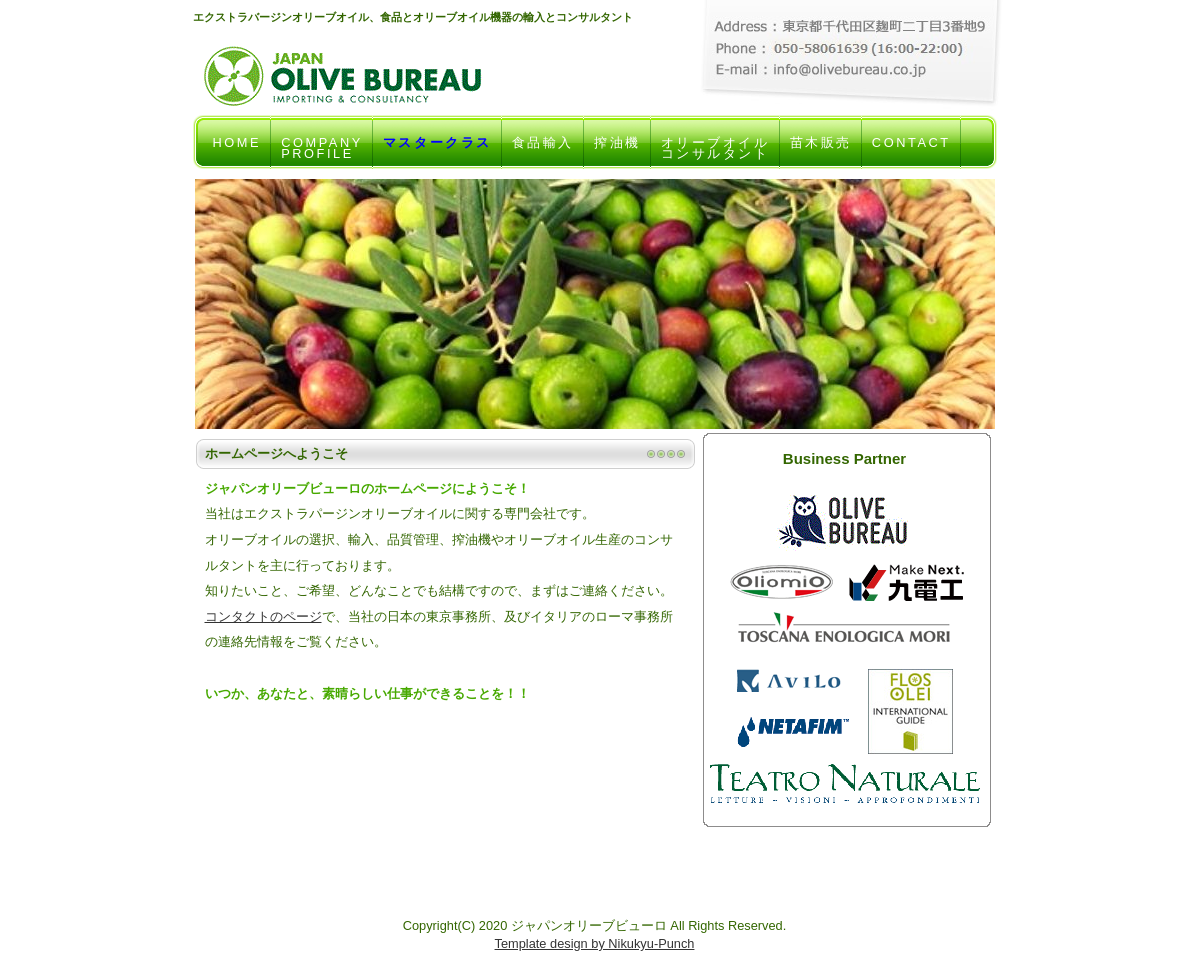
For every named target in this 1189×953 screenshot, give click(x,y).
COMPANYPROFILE (322, 152)
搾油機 (617, 152)
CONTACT (911, 152)
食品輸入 (543, 152)
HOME (237, 152)
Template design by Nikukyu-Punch (595, 943)
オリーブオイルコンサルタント (715, 152)
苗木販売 (821, 152)
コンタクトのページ (263, 616)
